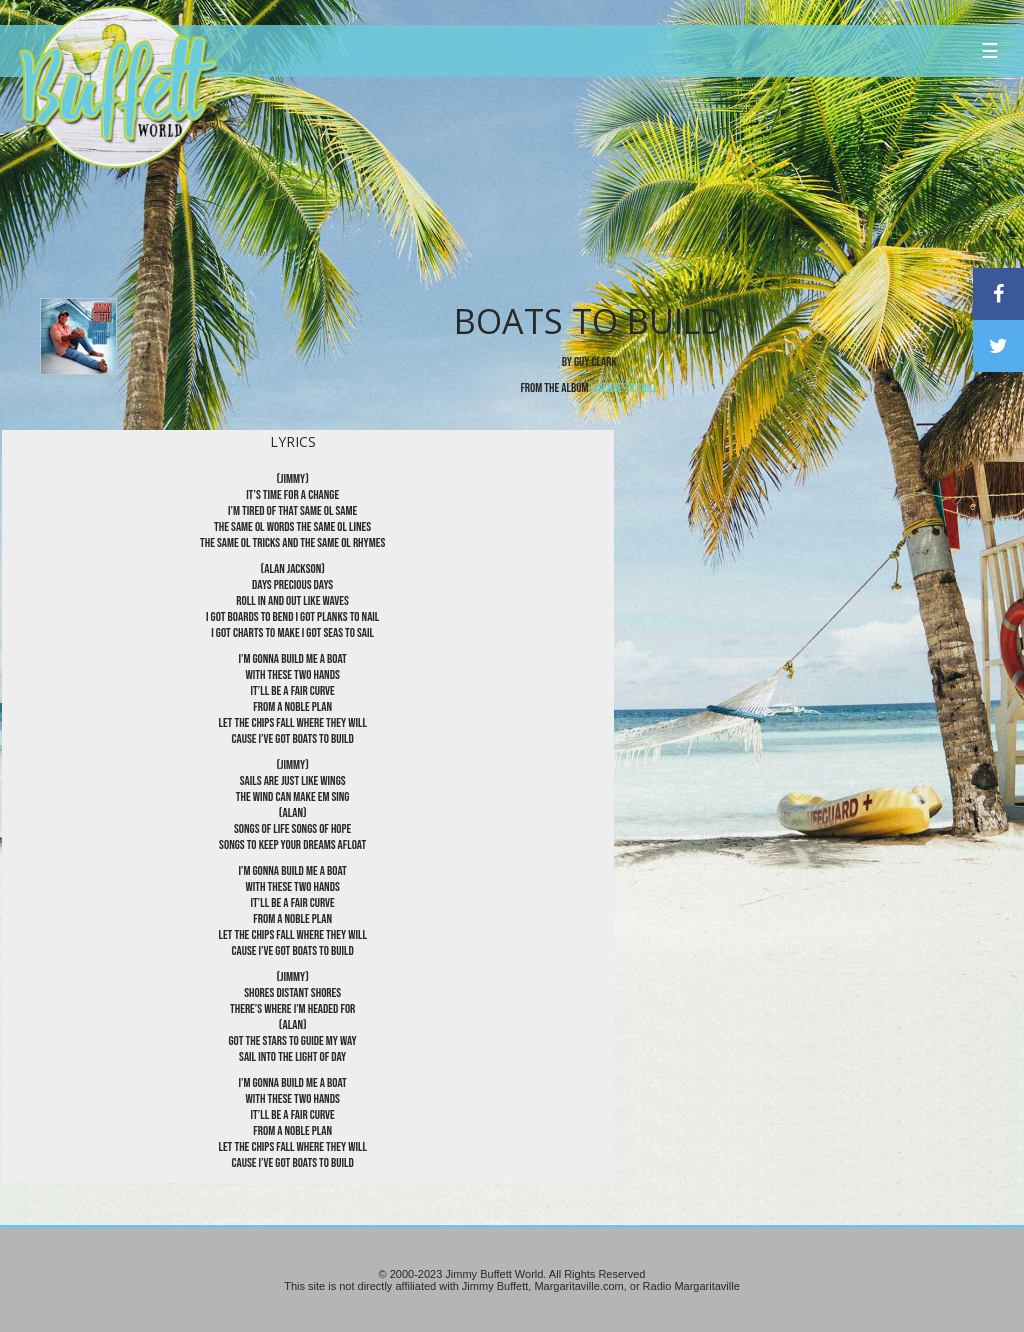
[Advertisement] (615, 185)
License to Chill (625, 388)
